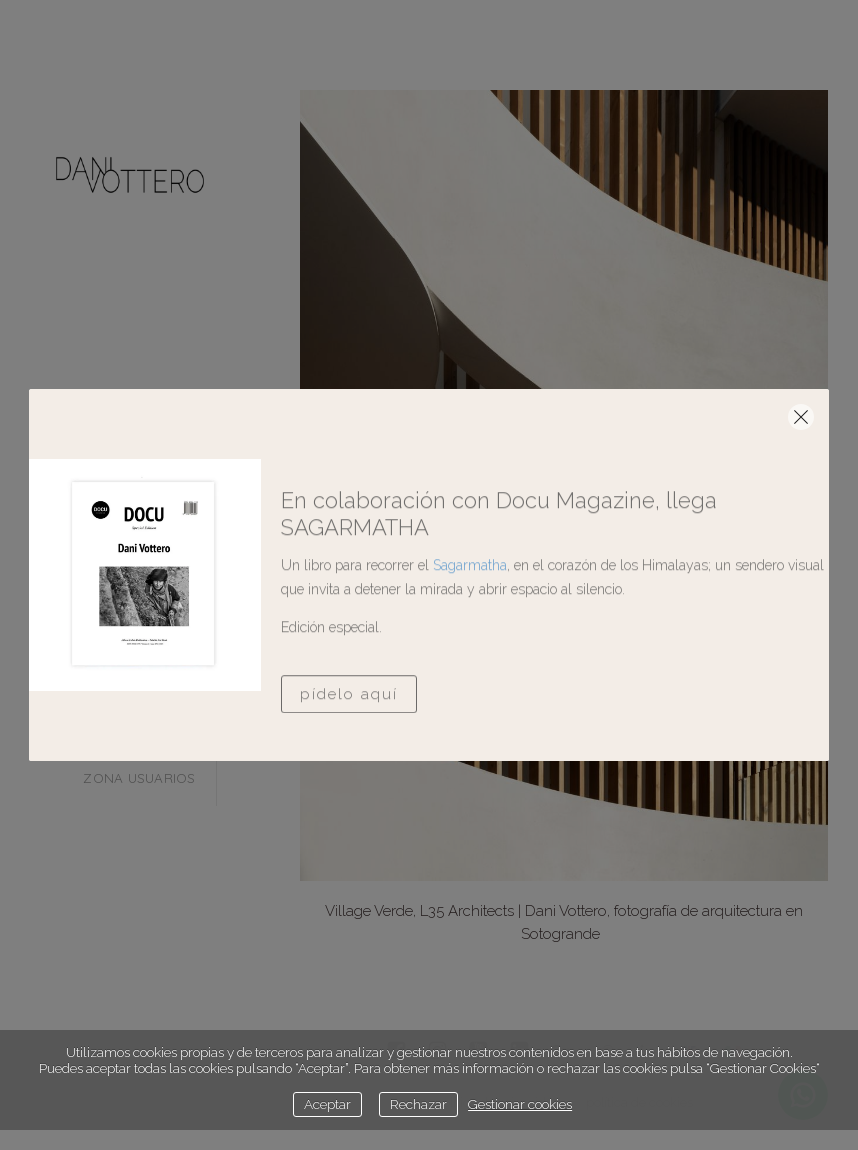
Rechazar (418, 1104)
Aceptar (327, 1104)
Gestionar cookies (520, 1104)
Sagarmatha (470, 610)
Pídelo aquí (349, 739)
